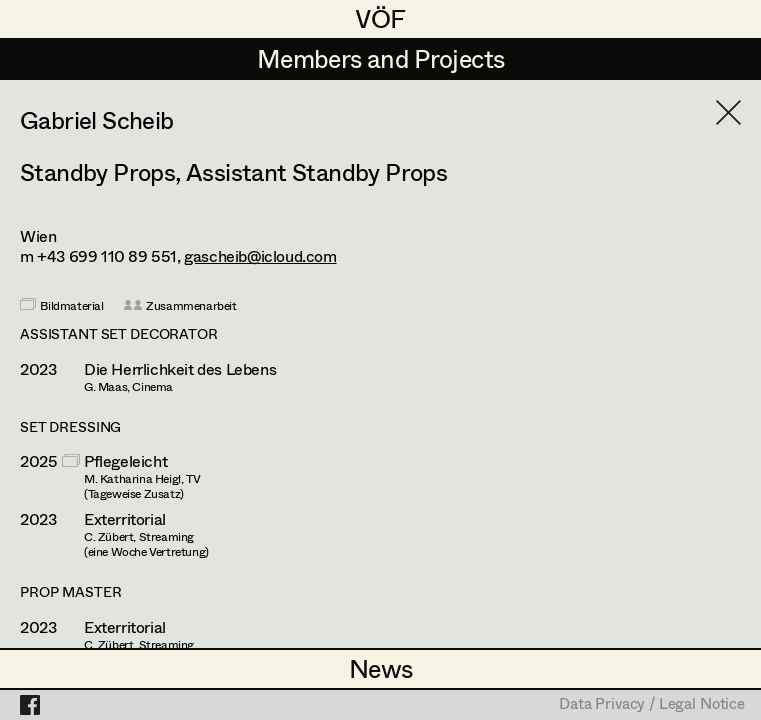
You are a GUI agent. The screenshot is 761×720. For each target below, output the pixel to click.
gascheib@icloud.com (260, 255)
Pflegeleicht (125, 461)
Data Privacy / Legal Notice (652, 705)
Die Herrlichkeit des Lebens (180, 369)
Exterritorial (125, 519)
